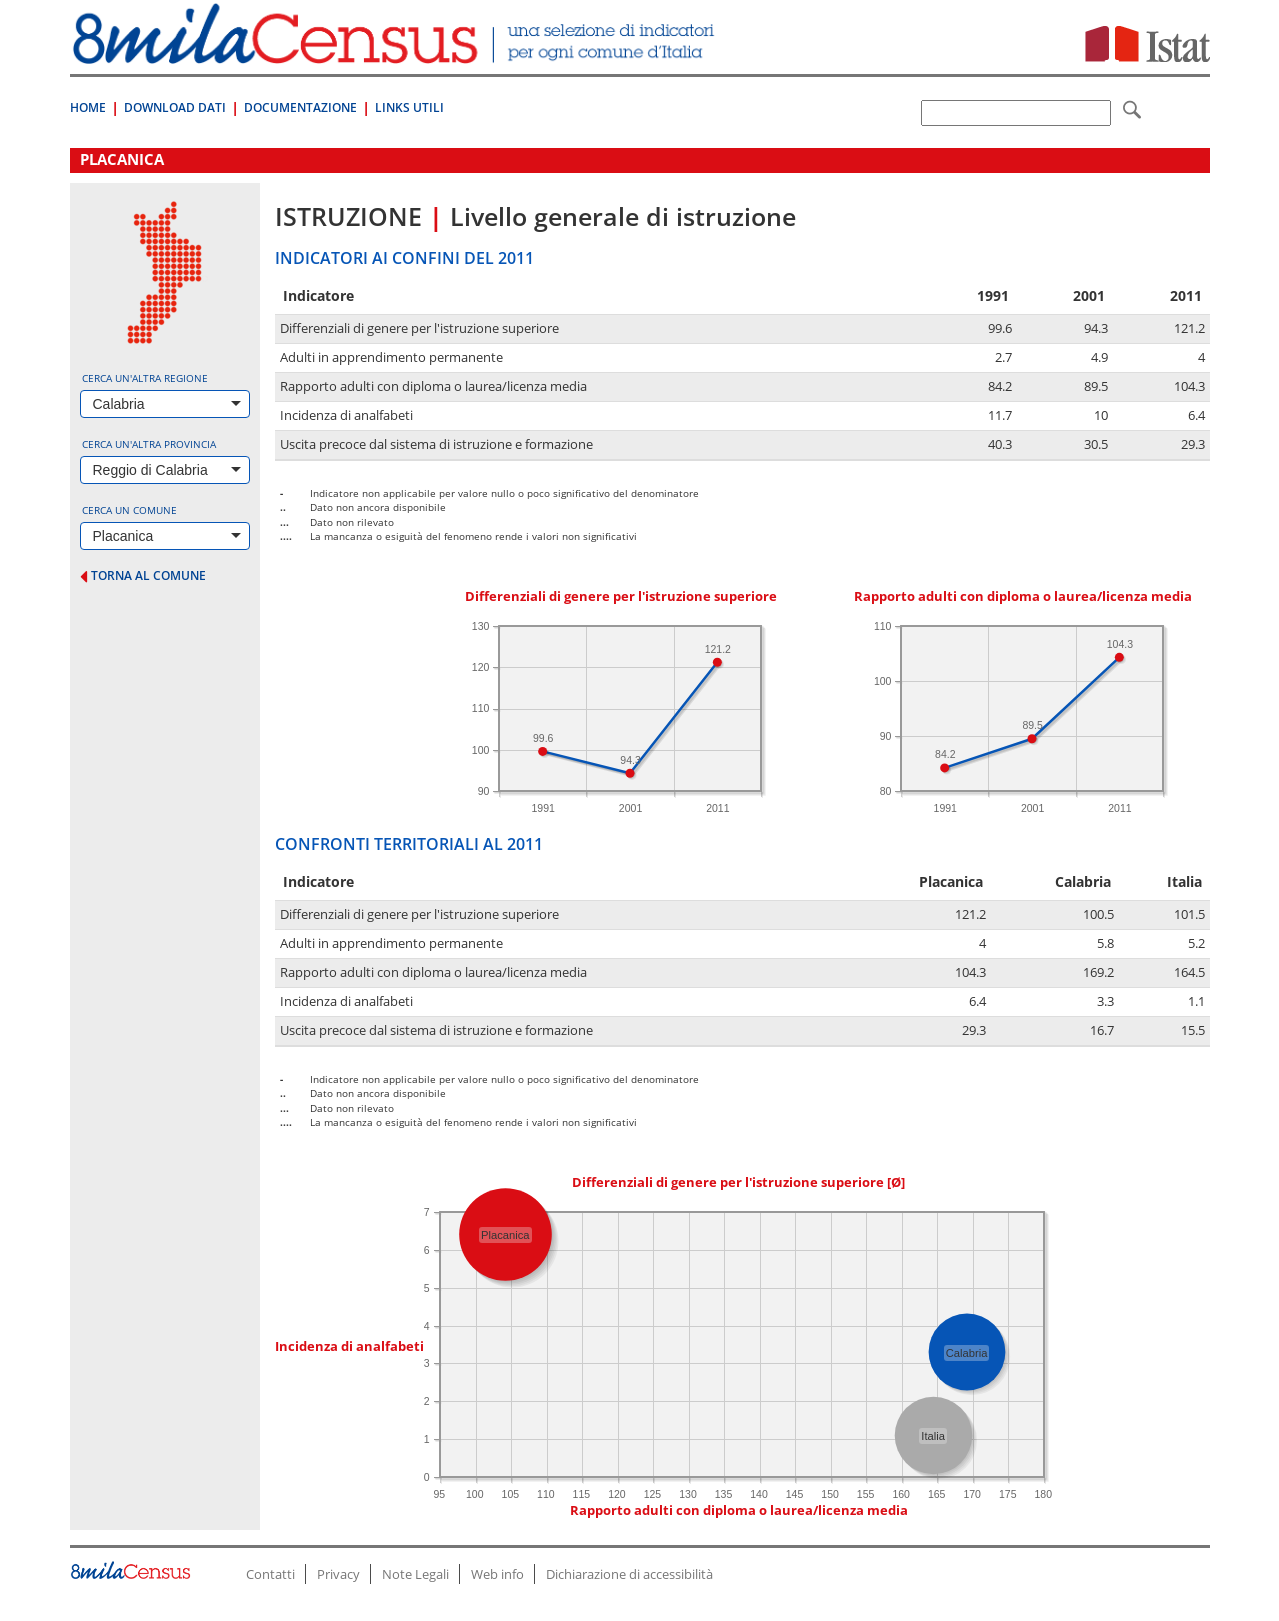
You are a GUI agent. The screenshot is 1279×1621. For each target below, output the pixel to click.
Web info (497, 1574)
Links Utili (409, 107)
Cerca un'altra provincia (149, 444)
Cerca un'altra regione (145, 378)
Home (88, 107)
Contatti (270, 1574)
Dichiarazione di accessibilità (629, 1574)
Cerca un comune (129, 510)
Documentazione (300, 107)
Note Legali (415, 1574)
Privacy (338, 1574)
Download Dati (175, 107)
